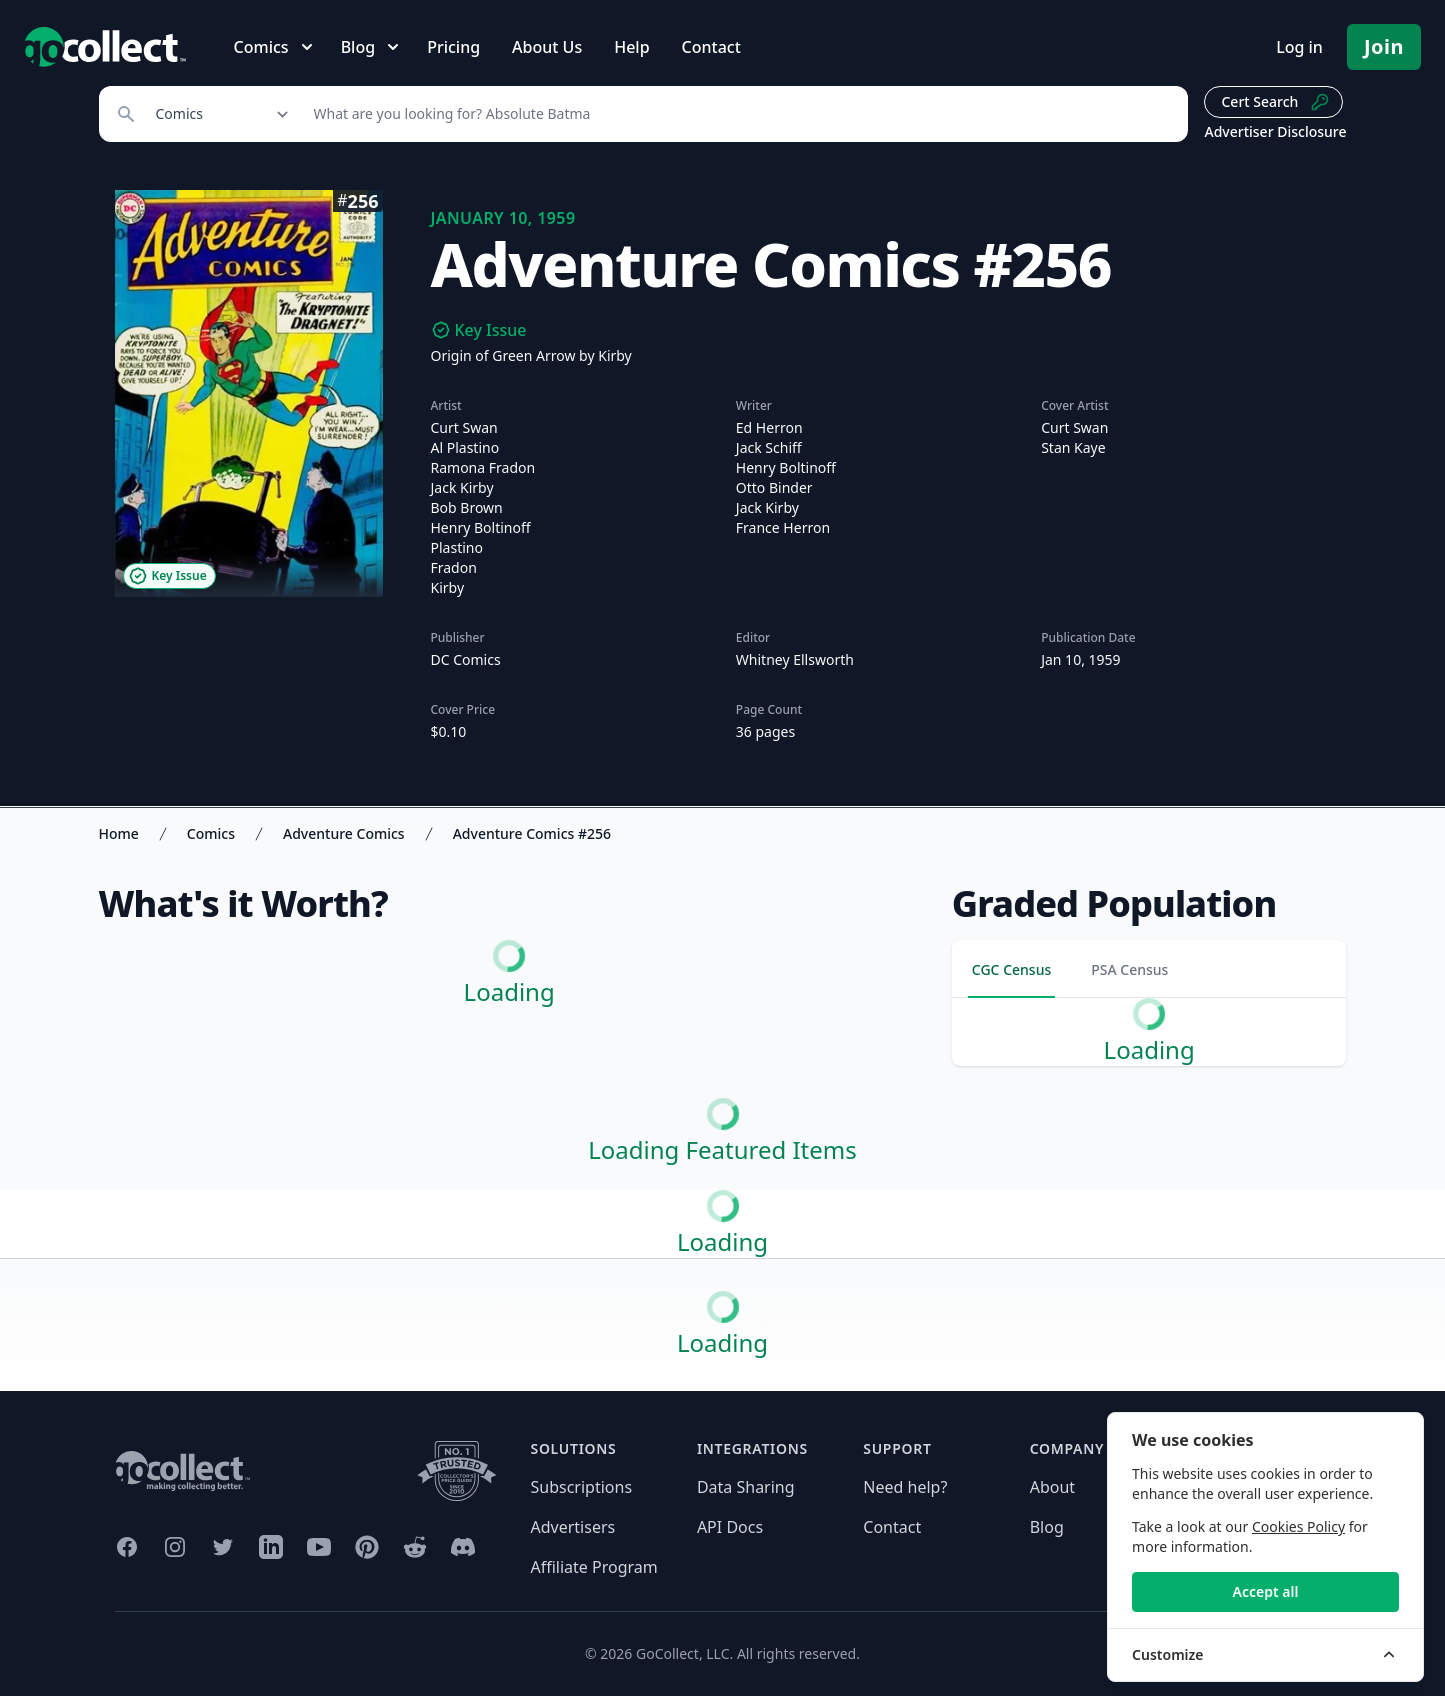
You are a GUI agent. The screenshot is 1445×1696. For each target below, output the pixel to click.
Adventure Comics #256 (532, 833)
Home (119, 833)
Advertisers (573, 1527)
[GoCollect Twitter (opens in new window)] (223, 1547)
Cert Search (1275, 102)
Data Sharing (746, 1487)
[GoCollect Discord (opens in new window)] (463, 1547)
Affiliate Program (594, 1567)
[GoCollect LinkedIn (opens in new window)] (271, 1547)
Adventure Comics (344, 833)
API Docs (730, 1527)
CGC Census (1011, 969)
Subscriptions (582, 1487)
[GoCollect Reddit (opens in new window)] (415, 1547)
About (1052, 1487)
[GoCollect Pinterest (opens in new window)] (367, 1547)
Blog (1047, 1527)
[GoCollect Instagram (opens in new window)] (175, 1547)
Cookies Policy (1298, 1526)
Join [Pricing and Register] (1384, 46)
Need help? (905, 1487)
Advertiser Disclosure (1275, 131)
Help (631, 47)
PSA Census (1129, 969)
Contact (711, 47)
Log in (1299, 47)
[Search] (740, 114)
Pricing (453, 47)
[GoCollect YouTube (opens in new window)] (319, 1547)
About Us (547, 47)
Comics (211, 833)
